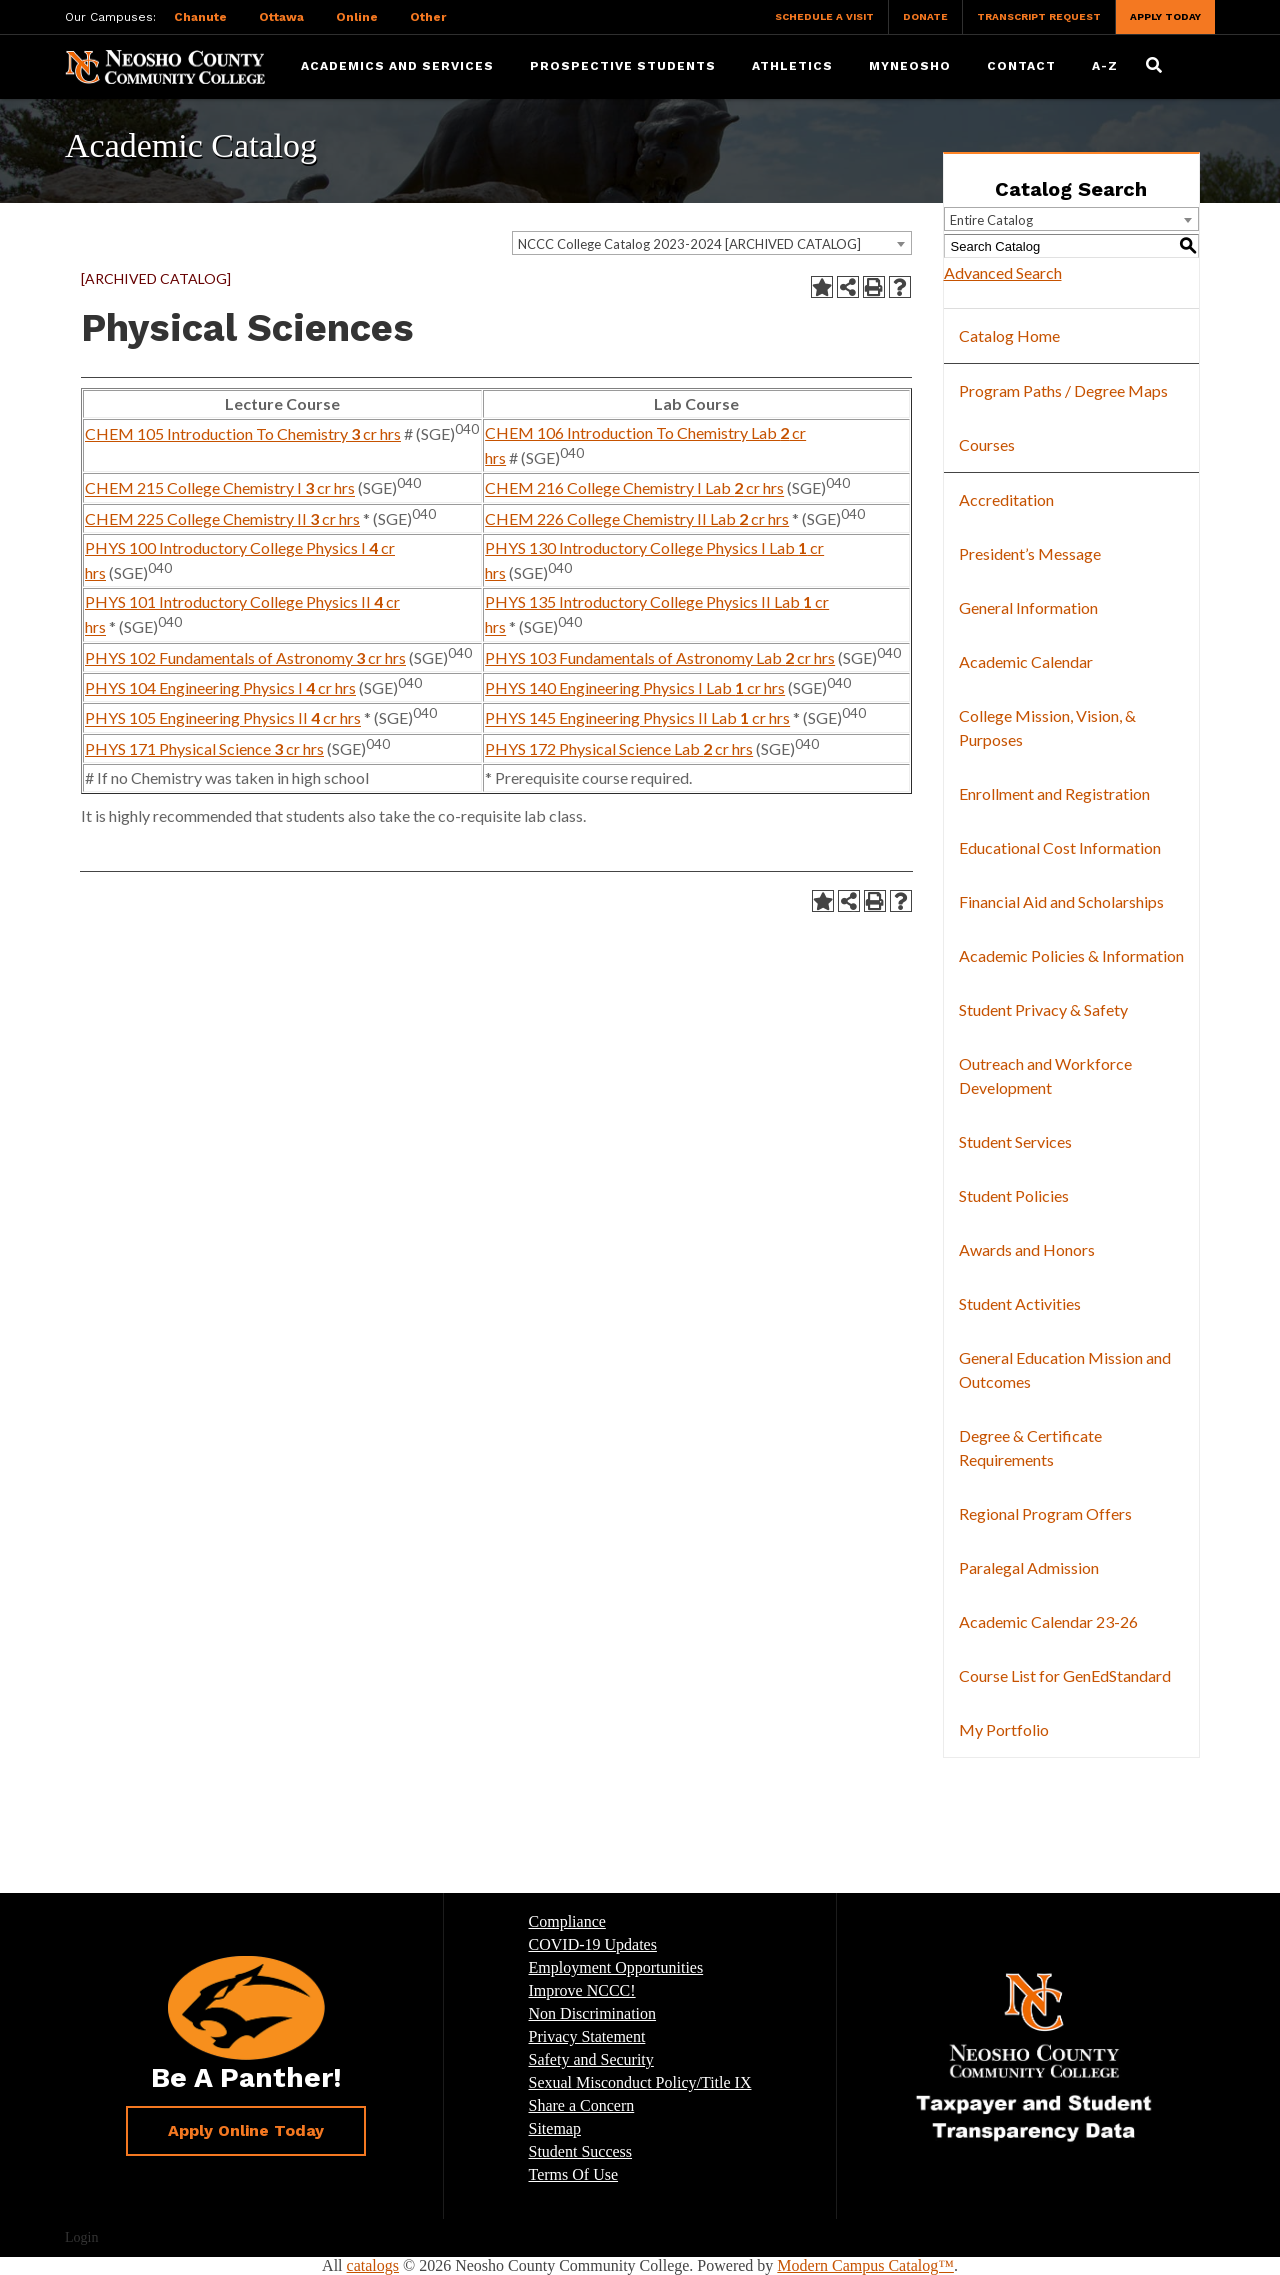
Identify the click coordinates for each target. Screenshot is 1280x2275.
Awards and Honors (1027, 1249)
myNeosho (910, 66)
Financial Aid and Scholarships (1061, 901)
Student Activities (1020, 1303)
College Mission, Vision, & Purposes (1047, 727)
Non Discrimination (593, 2013)
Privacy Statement (587, 2036)
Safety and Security (591, 2059)
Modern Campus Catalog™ (865, 2265)
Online (357, 17)
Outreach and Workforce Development (1045, 1075)
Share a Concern (582, 2105)
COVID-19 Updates (593, 1944)
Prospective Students (623, 66)
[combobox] (712, 243)
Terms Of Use (574, 2174)
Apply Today (1165, 16)
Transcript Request (1039, 16)
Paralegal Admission (1029, 1567)
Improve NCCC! (582, 1990)
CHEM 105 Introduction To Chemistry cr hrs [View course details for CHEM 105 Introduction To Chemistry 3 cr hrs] (243, 433)
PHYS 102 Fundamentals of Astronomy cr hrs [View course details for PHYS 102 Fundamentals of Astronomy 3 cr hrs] (245, 657)
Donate (925, 16)
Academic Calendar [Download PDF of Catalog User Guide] (1026, 661)
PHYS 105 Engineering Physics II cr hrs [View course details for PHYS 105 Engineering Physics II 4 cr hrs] (223, 718)
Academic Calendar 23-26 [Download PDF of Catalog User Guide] (1048, 1621)
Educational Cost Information (1060, 847)
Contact (1021, 66)
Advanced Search (1003, 272)
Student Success (581, 2151)
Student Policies (1014, 1195)
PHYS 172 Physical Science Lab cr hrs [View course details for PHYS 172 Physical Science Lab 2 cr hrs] (619, 748)
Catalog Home (1009, 335)
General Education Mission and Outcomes (1065, 1369)
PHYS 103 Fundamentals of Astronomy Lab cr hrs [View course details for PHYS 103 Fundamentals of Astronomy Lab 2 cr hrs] (660, 657)
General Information (1028, 607)
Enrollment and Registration (1054, 793)
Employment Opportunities (616, 1967)
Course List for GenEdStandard (1065, 1675)
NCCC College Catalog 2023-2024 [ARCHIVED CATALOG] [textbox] (689, 244)
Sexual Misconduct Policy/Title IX (640, 2082)
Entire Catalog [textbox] (991, 220)
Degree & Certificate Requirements (1030, 1447)
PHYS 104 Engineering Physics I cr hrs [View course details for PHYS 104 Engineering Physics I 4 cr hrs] (220, 687)
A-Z (1105, 66)
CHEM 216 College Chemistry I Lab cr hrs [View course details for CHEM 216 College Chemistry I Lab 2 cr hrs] (634, 488)
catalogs (373, 2265)
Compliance (567, 1921)
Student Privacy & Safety (1043, 1009)
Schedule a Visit (824, 16)
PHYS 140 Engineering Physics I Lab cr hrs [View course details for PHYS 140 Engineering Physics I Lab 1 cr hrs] (635, 687)
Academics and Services (397, 66)
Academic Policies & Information (1071, 955)
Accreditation (1006, 499)
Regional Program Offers (1045, 1513)
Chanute (200, 17)
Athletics (792, 66)
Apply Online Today (246, 2130)
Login (81, 2237)
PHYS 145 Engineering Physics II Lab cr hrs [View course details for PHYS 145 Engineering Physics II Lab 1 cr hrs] (637, 718)
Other (428, 17)
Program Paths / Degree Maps (1063, 390)
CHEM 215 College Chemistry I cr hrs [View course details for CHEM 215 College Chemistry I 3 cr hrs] (220, 488)
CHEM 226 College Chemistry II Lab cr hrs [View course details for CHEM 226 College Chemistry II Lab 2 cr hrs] (637, 518)
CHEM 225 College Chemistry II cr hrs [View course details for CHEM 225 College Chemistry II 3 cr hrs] (222, 518)
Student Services (1015, 1141)
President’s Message (1030, 553)
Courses (987, 444)
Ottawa (281, 17)
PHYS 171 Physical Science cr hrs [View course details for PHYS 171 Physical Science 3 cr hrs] (204, 748)
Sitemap (555, 2128)
